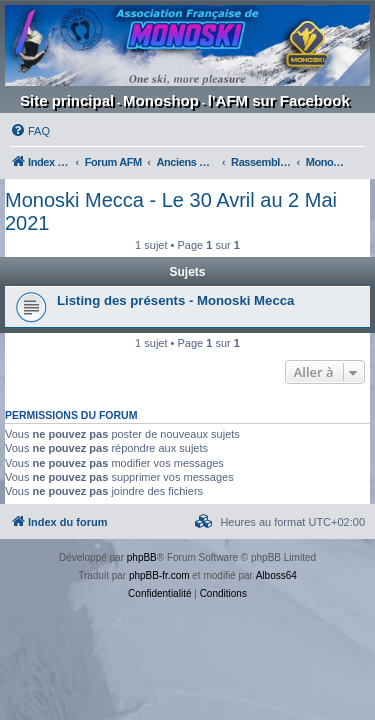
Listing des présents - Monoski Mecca (175, 300)
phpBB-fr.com (159, 575)
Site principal (67, 100)
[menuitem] (30, 131)
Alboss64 (276, 575)
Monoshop (161, 100)
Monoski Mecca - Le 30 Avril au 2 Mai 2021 (171, 211)
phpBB (142, 557)
